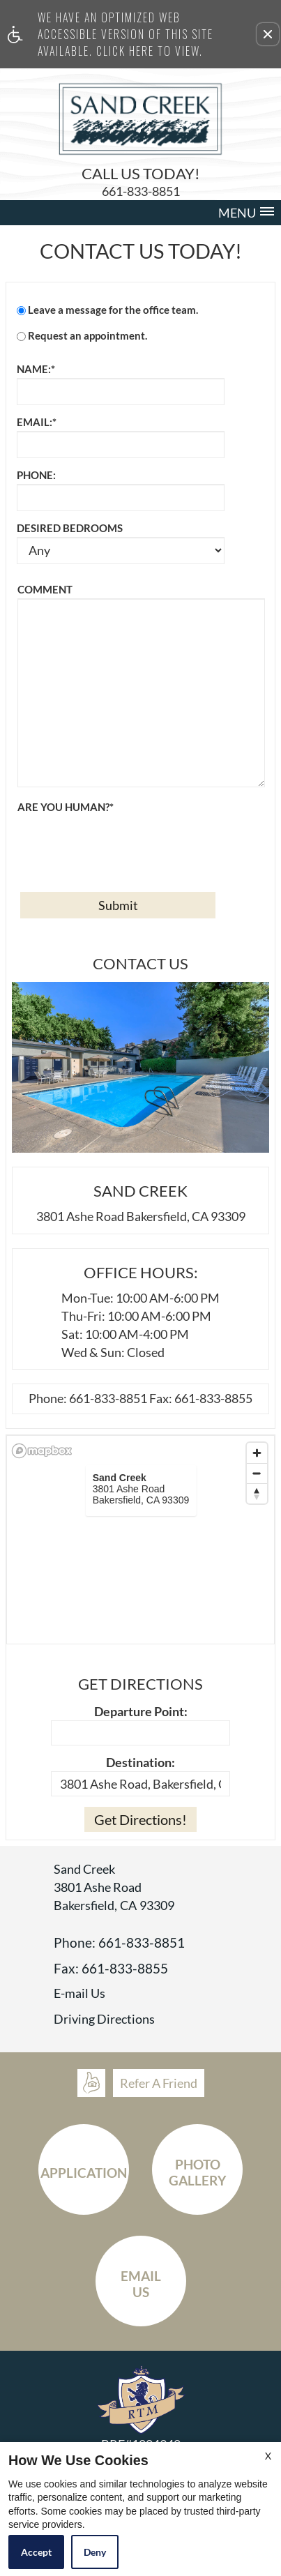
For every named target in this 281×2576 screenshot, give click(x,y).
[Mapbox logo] (42, 1451)
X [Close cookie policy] (268, 2456)
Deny (95, 2552)
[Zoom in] (257, 1453)
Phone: (36, 475)
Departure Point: (141, 1711)
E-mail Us (79, 1994)
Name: (36, 369)
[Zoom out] (257, 1473)
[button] (268, 34)
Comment (45, 589)
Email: (36, 422)
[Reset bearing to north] (257, 1493)
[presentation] (123, 843)
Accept (36, 2552)
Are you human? (65, 807)
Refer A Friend (158, 2083)
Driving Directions (104, 2019)
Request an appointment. (87, 335)
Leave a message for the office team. (113, 309)
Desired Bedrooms (70, 528)
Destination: (140, 1762)
